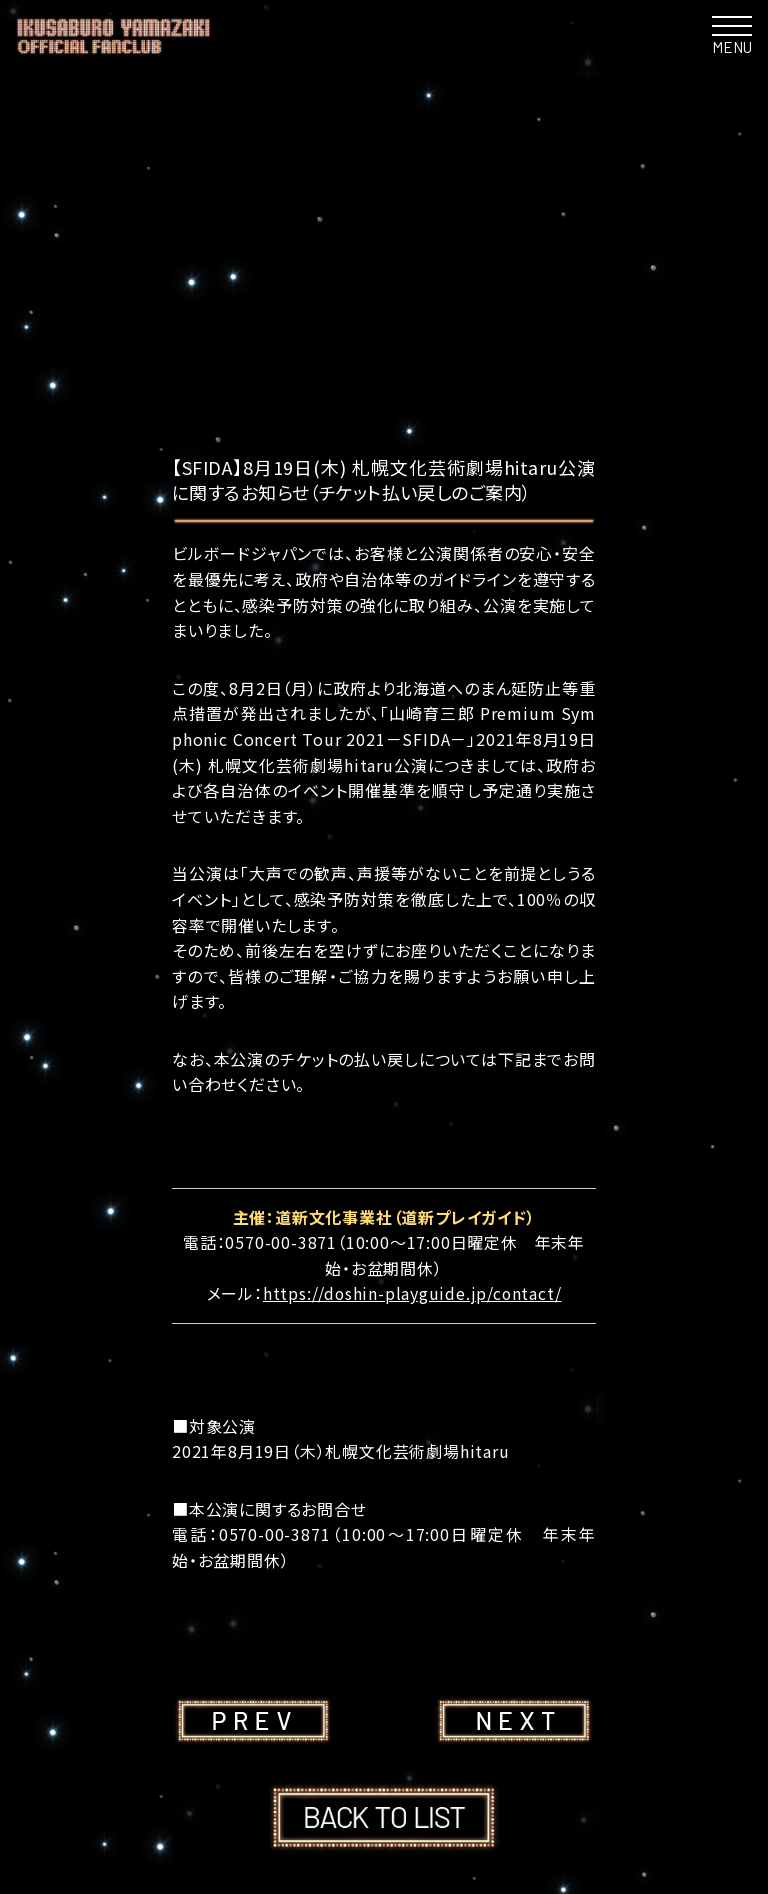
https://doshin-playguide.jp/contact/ (412, 1293)
